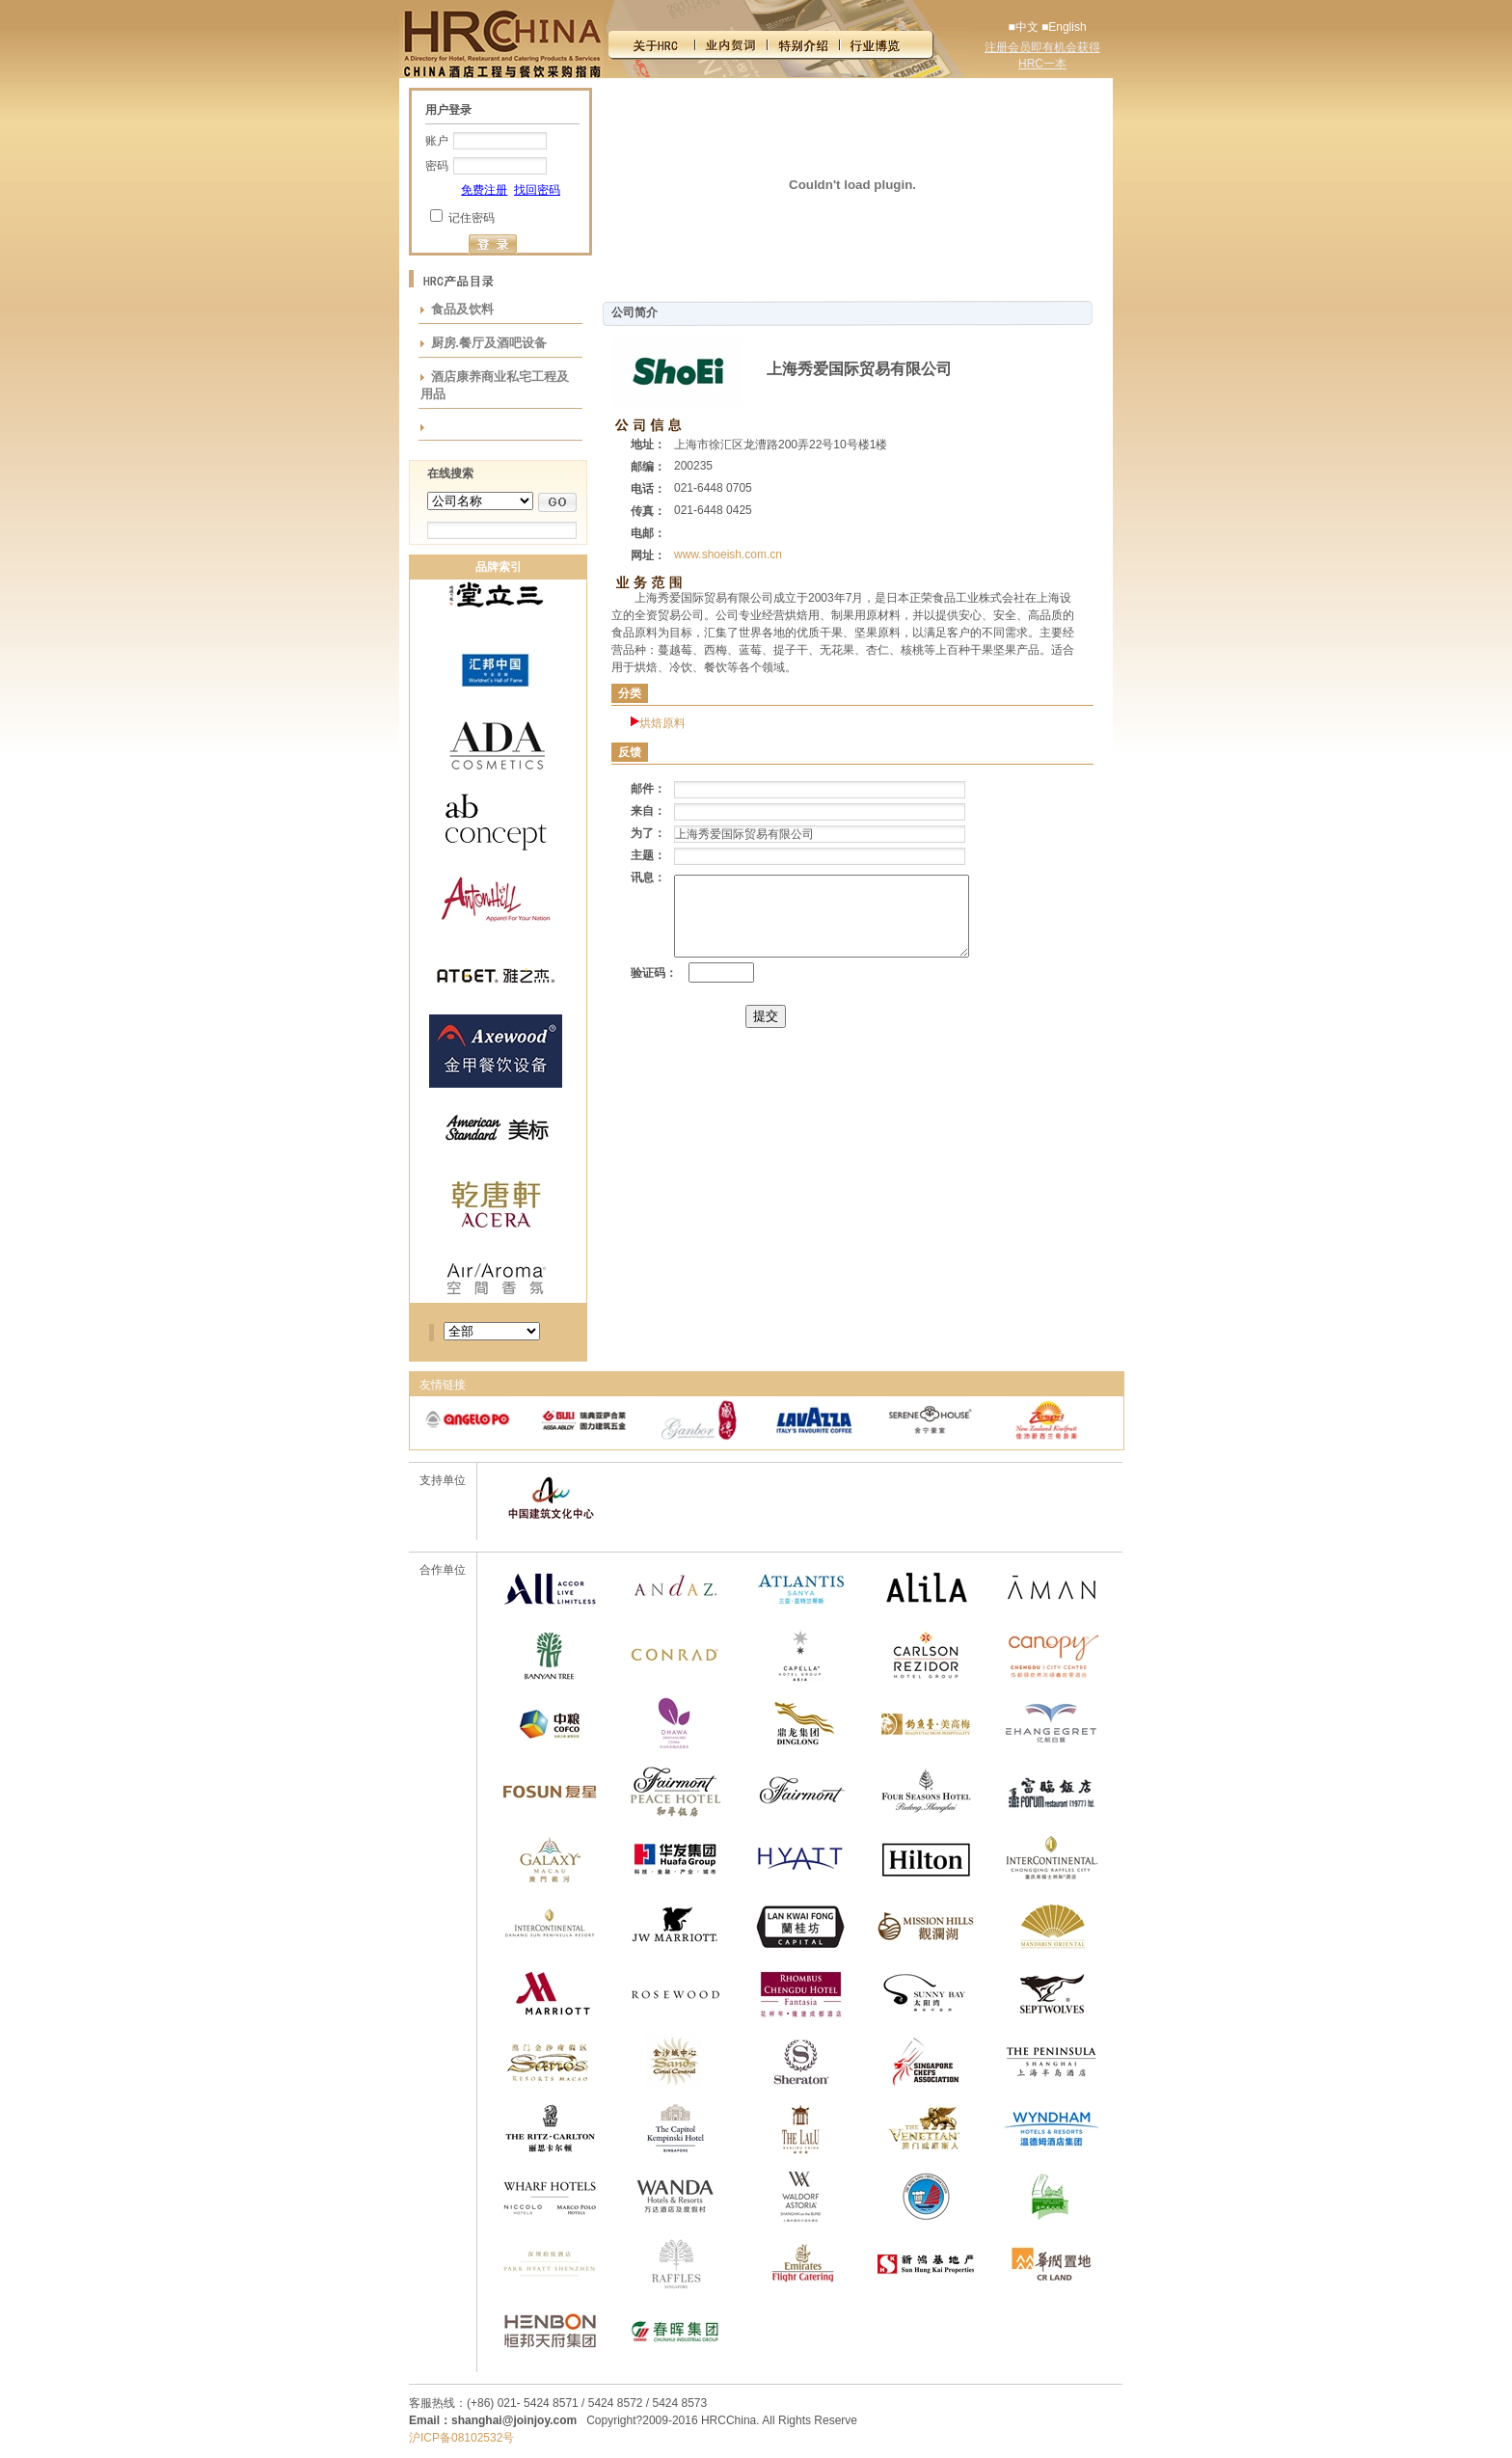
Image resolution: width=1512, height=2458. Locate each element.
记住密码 (471, 218)
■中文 (1023, 27)
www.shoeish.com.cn (728, 554)
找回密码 (537, 190)
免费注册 (484, 190)
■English (1064, 27)
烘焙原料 (662, 723)
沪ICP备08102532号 (461, 2437)
